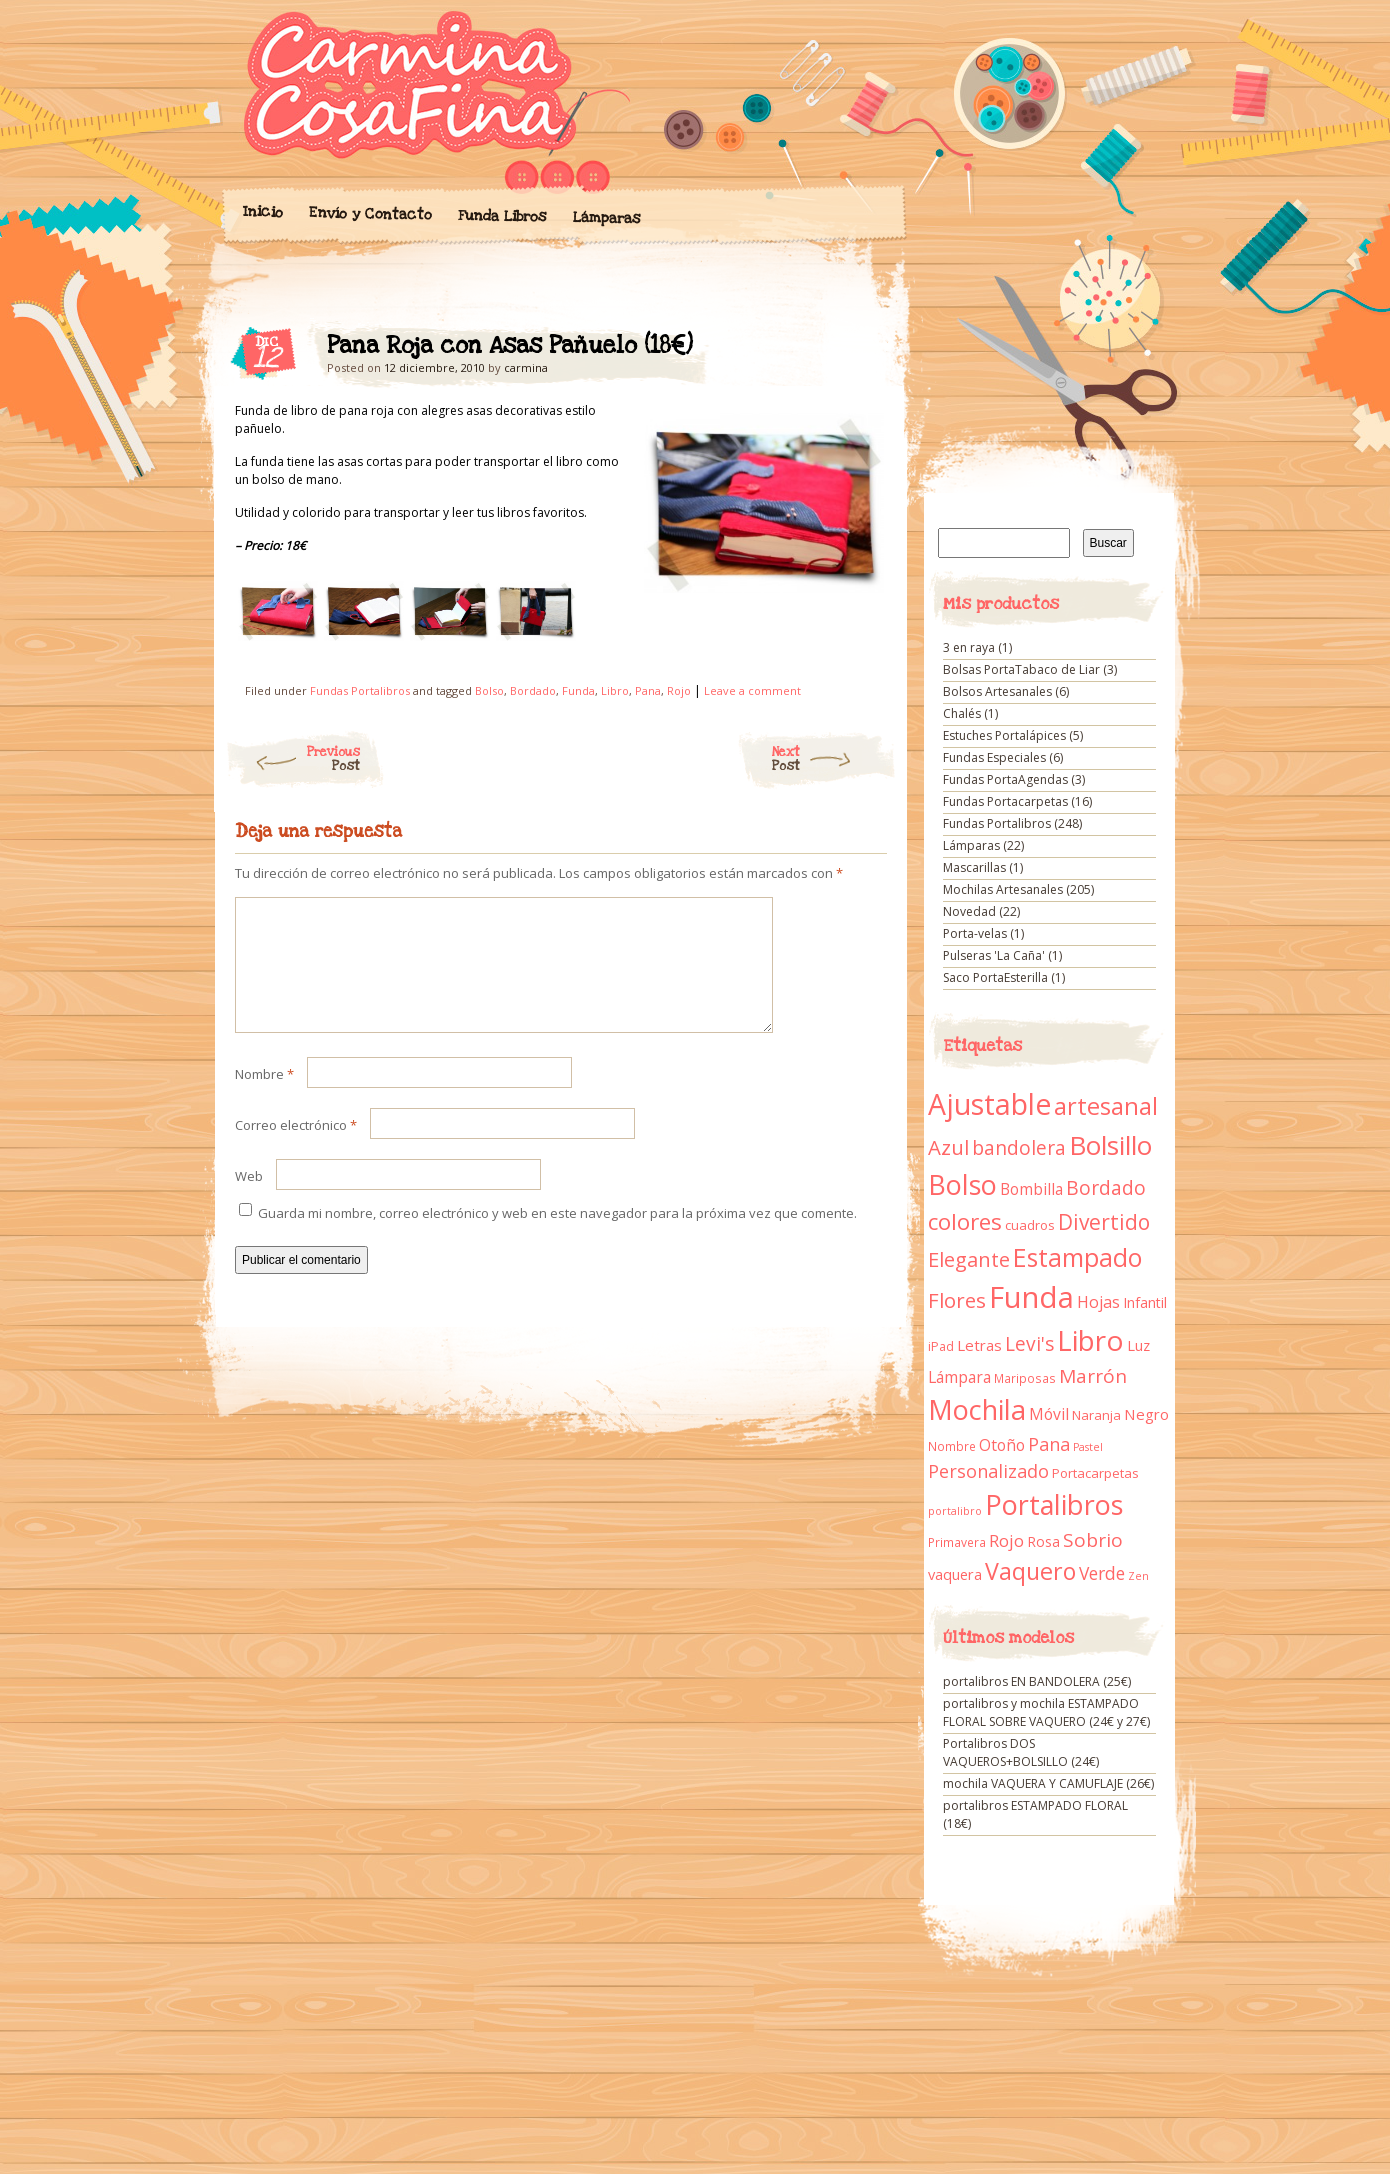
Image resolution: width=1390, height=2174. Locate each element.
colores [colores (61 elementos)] (965, 1221)
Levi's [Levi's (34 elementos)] (1029, 1344)
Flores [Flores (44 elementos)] (957, 1300)
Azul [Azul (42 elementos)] (948, 1147)
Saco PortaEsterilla (995, 977)
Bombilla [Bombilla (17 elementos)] (1031, 1189)
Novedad (969, 911)
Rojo (679, 690)
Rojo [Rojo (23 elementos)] (1006, 1540)
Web (249, 1200)
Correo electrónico (296, 1149)
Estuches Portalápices (1004, 735)
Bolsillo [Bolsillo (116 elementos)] (1110, 1145)
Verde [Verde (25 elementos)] (1102, 1573)
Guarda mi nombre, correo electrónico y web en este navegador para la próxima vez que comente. (557, 1237)
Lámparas (606, 218)
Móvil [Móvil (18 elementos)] (1049, 1414)
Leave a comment (752, 690)
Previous (292, 759)
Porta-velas (975, 933)
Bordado (533, 690)
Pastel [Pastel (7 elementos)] (1088, 1447)
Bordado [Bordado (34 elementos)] (1106, 1188)
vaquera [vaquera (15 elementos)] (955, 1574)
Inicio (262, 212)
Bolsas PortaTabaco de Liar (1021, 669)
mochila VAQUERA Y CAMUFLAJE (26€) (1048, 1783)
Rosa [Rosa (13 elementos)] (1043, 1541)
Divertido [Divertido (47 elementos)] (1104, 1222)
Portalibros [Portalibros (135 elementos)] (1054, 1504)
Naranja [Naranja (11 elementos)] (1096, 1415)
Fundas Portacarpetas (1005, 801)
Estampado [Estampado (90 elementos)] (1077, 1257)
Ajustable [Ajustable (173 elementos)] (989, 1104)
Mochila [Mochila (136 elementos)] (977, 1409)
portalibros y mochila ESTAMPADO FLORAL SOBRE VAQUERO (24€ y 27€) (1046, 1712)
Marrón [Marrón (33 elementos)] (1093, 1376)
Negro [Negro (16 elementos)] (1146, 1414)
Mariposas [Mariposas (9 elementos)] (1025, 1378)
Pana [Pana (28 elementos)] (1049, 1444)
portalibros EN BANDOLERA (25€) (1037, 1681)
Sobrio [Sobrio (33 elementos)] (1093, 1540)
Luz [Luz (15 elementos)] (1138, 1345)
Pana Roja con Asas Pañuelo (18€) (854, 351)
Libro (615, 690)
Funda (578, 690)
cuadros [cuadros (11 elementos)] (1030, 1225)
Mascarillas (974, 867)
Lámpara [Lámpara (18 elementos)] (959, 1377)
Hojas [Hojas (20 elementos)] (1098, 1302)
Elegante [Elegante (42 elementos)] (969, 1259)
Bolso (489, 690)
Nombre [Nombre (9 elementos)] (952, 1446)
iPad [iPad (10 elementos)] (941, 1346)
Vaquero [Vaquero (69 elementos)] (1030, 1571)
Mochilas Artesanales (1003, 889)
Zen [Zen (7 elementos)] (1138, 1576)
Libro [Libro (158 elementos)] (1090, 1340)
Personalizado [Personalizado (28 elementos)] (988, 1471)
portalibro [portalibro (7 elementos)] (955, 1511)
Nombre (264, 1098)
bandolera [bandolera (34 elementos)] (1019, 1148)
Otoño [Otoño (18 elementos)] (1002, 1445)
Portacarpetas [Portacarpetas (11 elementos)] (1095, 1473)
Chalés (962, 713)
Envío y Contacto (369, 213)
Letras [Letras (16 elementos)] (979, 1345)
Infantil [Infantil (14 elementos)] (1145, 1302)
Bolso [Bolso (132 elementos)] (962, 1184)
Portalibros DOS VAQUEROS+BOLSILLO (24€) (1021, 1752)
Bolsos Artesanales (997, 691)
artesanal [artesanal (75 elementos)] (1106, 1106)
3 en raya (969, 647)
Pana (648, 690)
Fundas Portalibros (360, 690)
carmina (526, 367)
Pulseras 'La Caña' (994, 955)
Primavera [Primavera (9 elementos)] (957, 1542)
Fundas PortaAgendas (1005, 779)
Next (834, 759)
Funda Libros (501, 216)
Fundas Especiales (994, 757)
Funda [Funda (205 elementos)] (1031, 1297)
